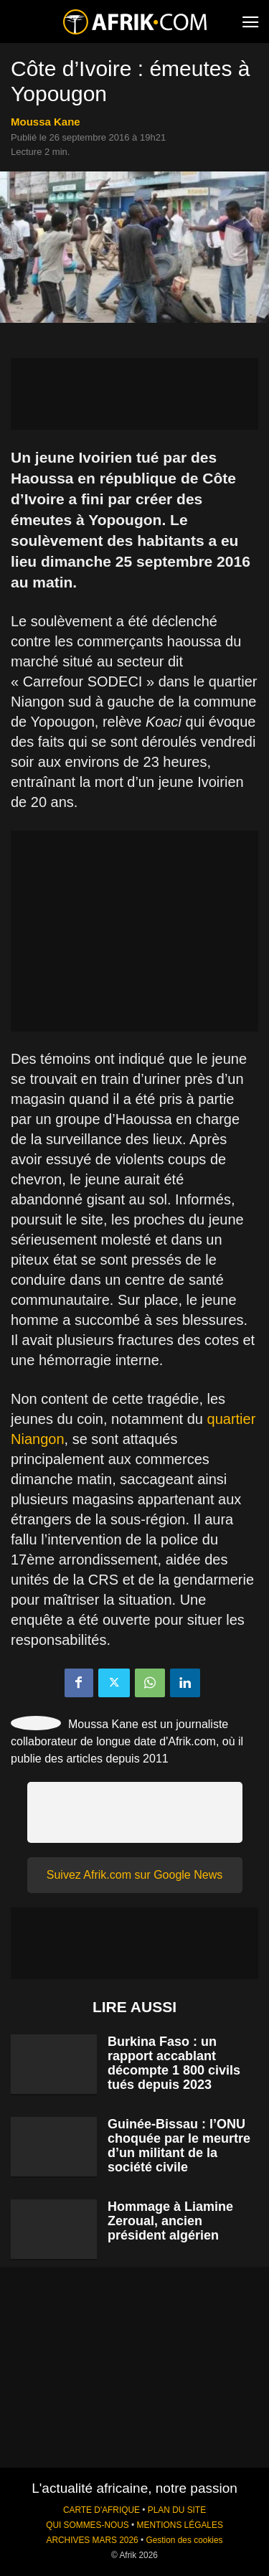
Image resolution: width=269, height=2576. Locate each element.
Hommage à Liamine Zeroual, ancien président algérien (170, 2220)
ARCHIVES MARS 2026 (92, 2540)
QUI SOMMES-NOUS (87, 2525)
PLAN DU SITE (177, 2510)
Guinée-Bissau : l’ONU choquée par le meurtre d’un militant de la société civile (179, 2145)
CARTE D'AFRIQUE (101, 2510)
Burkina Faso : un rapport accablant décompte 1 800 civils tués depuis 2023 (174, 2063)
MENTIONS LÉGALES (180, 2525)
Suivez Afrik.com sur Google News (134, 1875)
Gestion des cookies (184, 2540)
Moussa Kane (45, 121)
